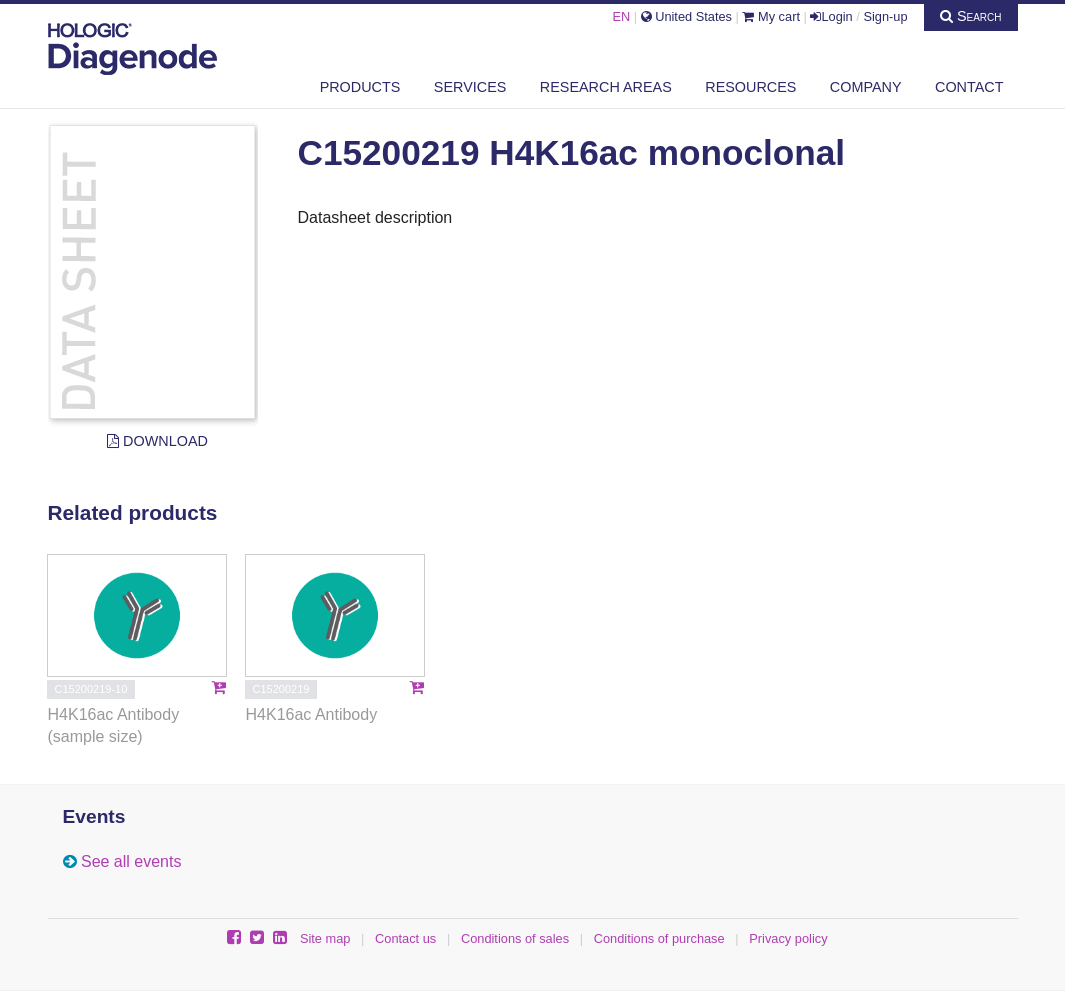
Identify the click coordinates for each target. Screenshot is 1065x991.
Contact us (405, 938)
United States (686, 16)
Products (360, 87)
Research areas (606, 87)
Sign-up (885, 16)
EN (621, 16)
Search (971, 16)
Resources (750, 87)
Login (831, 16)
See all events (131, 861)
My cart (771, 16)
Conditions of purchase (659, 938)
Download (157, 441)
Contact (969, 87)
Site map (325, 938)
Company (866, 87)
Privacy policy (788, 938)
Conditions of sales (515, 938)
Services (470, 87)
